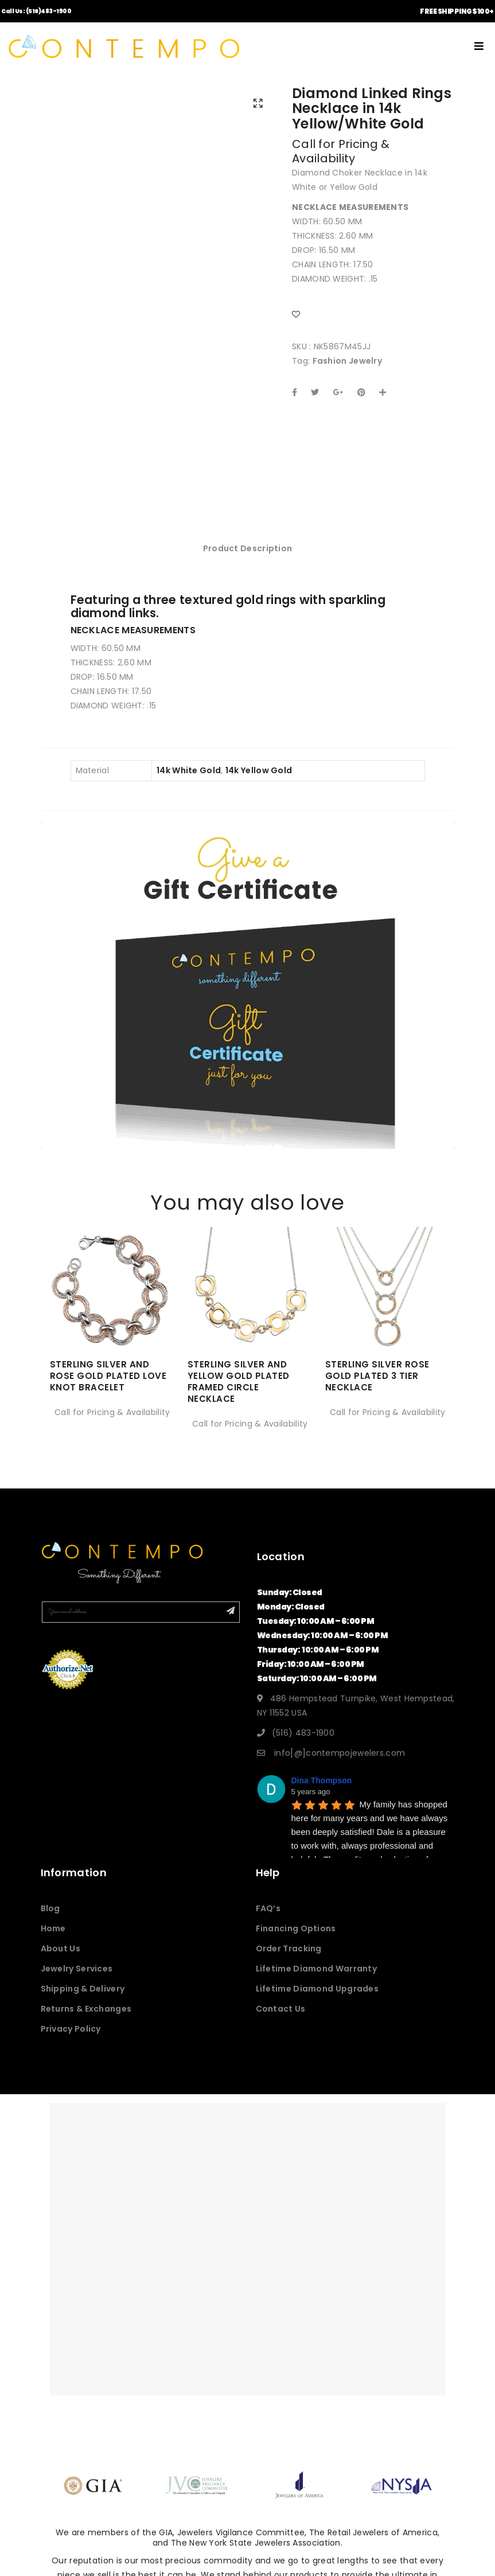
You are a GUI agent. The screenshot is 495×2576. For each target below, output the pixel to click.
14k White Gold (189, 784)
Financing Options (296, 1942)
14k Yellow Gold (259, 784)
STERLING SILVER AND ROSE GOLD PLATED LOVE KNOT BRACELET (108, 1390)
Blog (50, 1922)
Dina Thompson (321, 1794)
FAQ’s (268, 1922)
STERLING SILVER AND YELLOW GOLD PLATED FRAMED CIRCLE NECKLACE (239, 1396)
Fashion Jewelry (348, 361)
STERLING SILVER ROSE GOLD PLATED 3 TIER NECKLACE (377, 1390)
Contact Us (281, 2023)
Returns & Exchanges (86, 2023)
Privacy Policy (71, 2043)
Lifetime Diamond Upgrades (317, 2003)
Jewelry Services (77, 1983)
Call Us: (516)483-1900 (36, 11)
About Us (60, 1963)
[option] (110, 1337)
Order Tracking (289, 1963)
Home (53, 1942)
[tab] (248, 563)
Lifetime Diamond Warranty (316, 1983)
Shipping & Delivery (83, 2003)
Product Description (248, 562)
